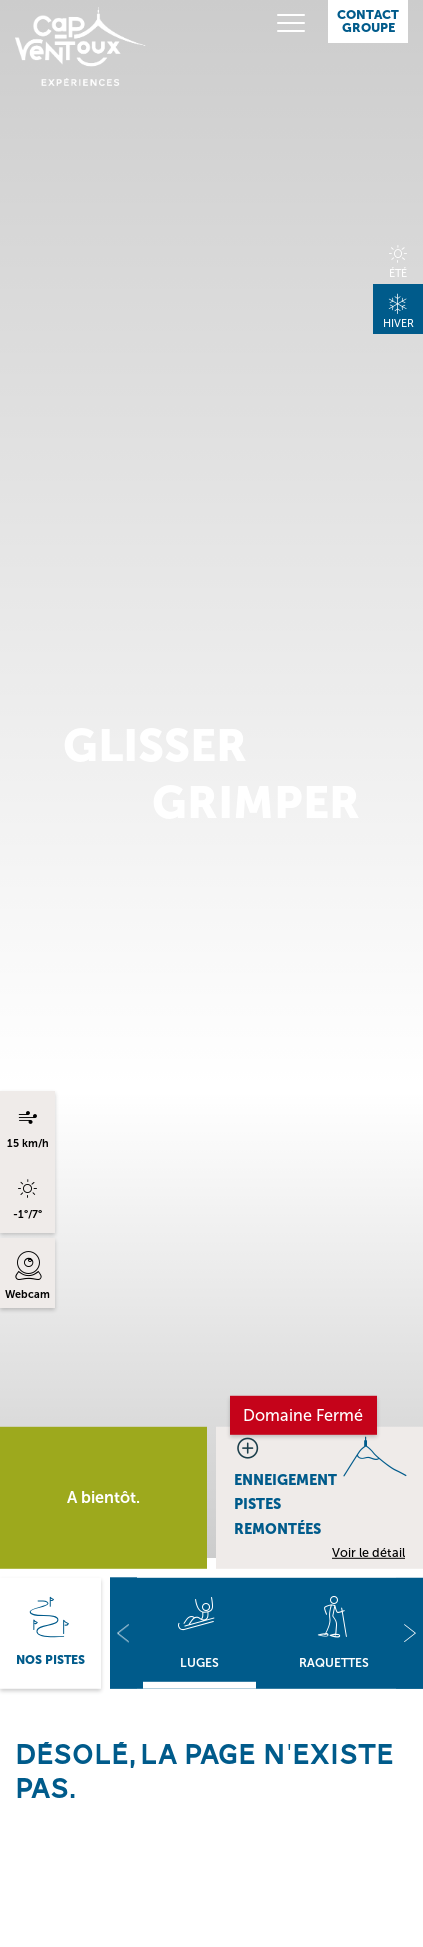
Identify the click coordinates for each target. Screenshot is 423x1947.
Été (398, 273)
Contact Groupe (368, 21)
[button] (123, 1633)
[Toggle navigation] (276, 23)
